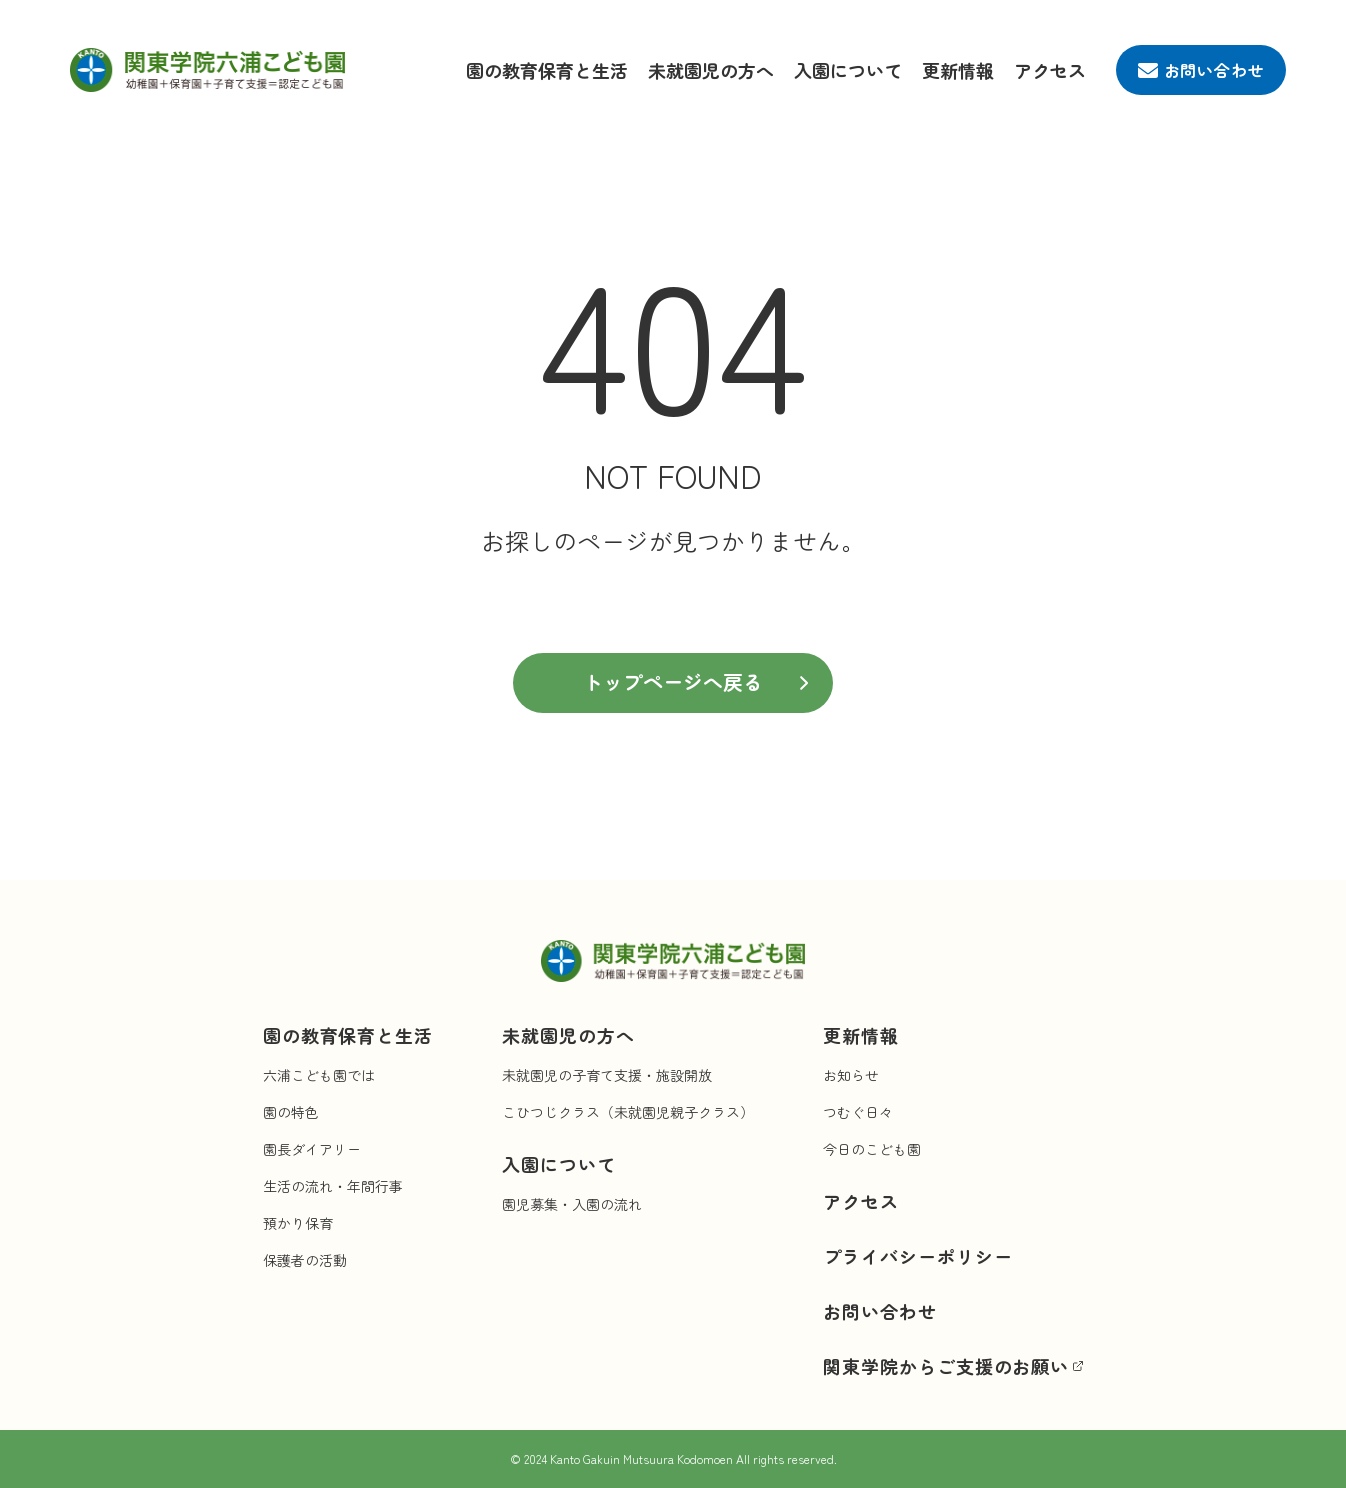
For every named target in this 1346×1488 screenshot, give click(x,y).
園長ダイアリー (312, 1149)
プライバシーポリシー (917, 1256)
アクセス (1050, 70)
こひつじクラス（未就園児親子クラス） (628, 1112)
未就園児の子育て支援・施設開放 (607, 1075)
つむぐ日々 (858, 1112)
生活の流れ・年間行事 (333, 1186)
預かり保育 (298, 1223)
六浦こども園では (319, 1075)
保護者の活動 (305, 1260)
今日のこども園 (872, 1149)
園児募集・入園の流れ (572, 1204)
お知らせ (851, 1075)
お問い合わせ (879, 1311)
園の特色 (291, 1112)
